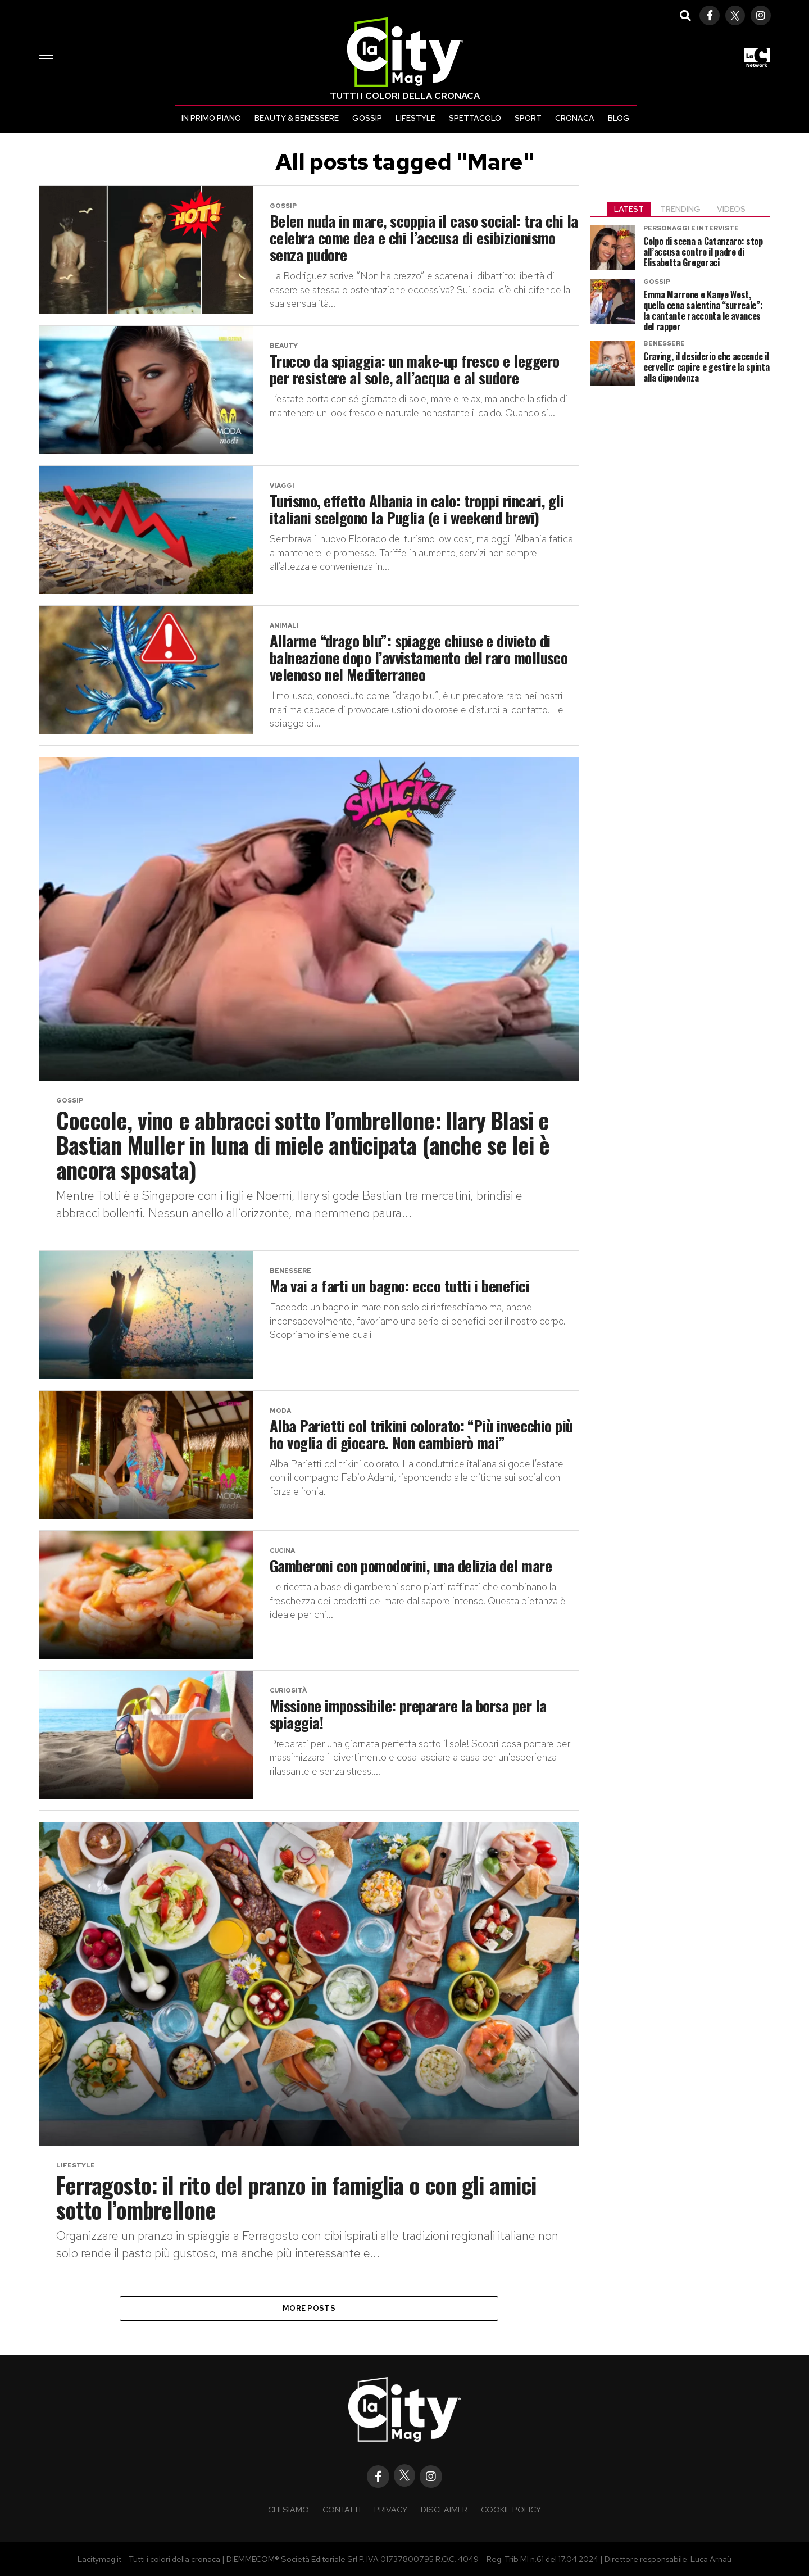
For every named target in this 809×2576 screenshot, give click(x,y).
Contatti (341, 2509)
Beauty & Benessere (296, 118)
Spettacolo (475, 118)
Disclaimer (444, 2509)
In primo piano (211, 118)
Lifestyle (415, 118)
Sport (528, 118)
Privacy (390, 2509)
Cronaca (574, 118)
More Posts (309, 2308)
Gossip (367, 118)
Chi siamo (288, 2509)
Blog (619, 118)
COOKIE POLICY (511, 2509)
